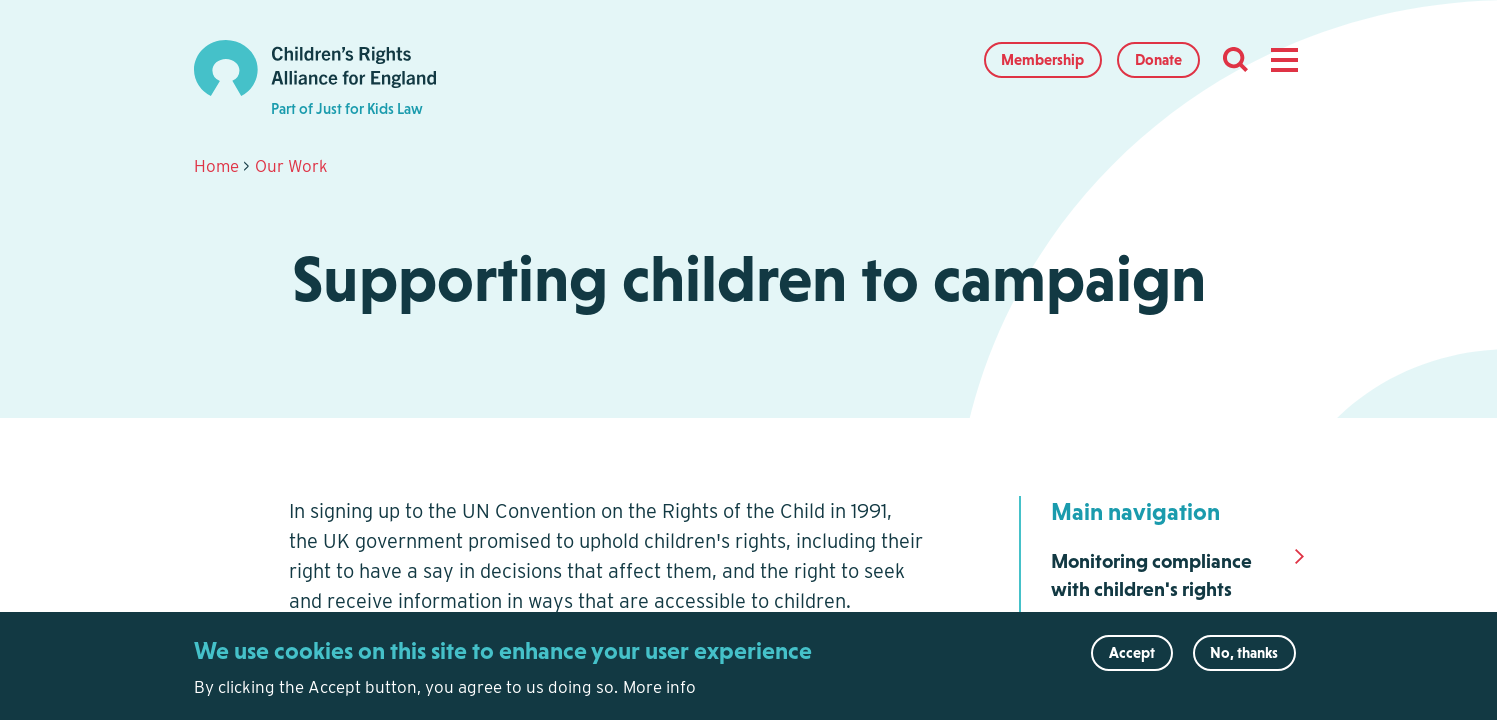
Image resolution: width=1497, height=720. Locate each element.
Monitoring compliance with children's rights (1151, 575)
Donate (1158, 59)
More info (659, 694)
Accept (1132, 659)
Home (216, 166)
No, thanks (1244, 659)
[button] (1284, 60)
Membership (1042, 59)
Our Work (291, 166)
